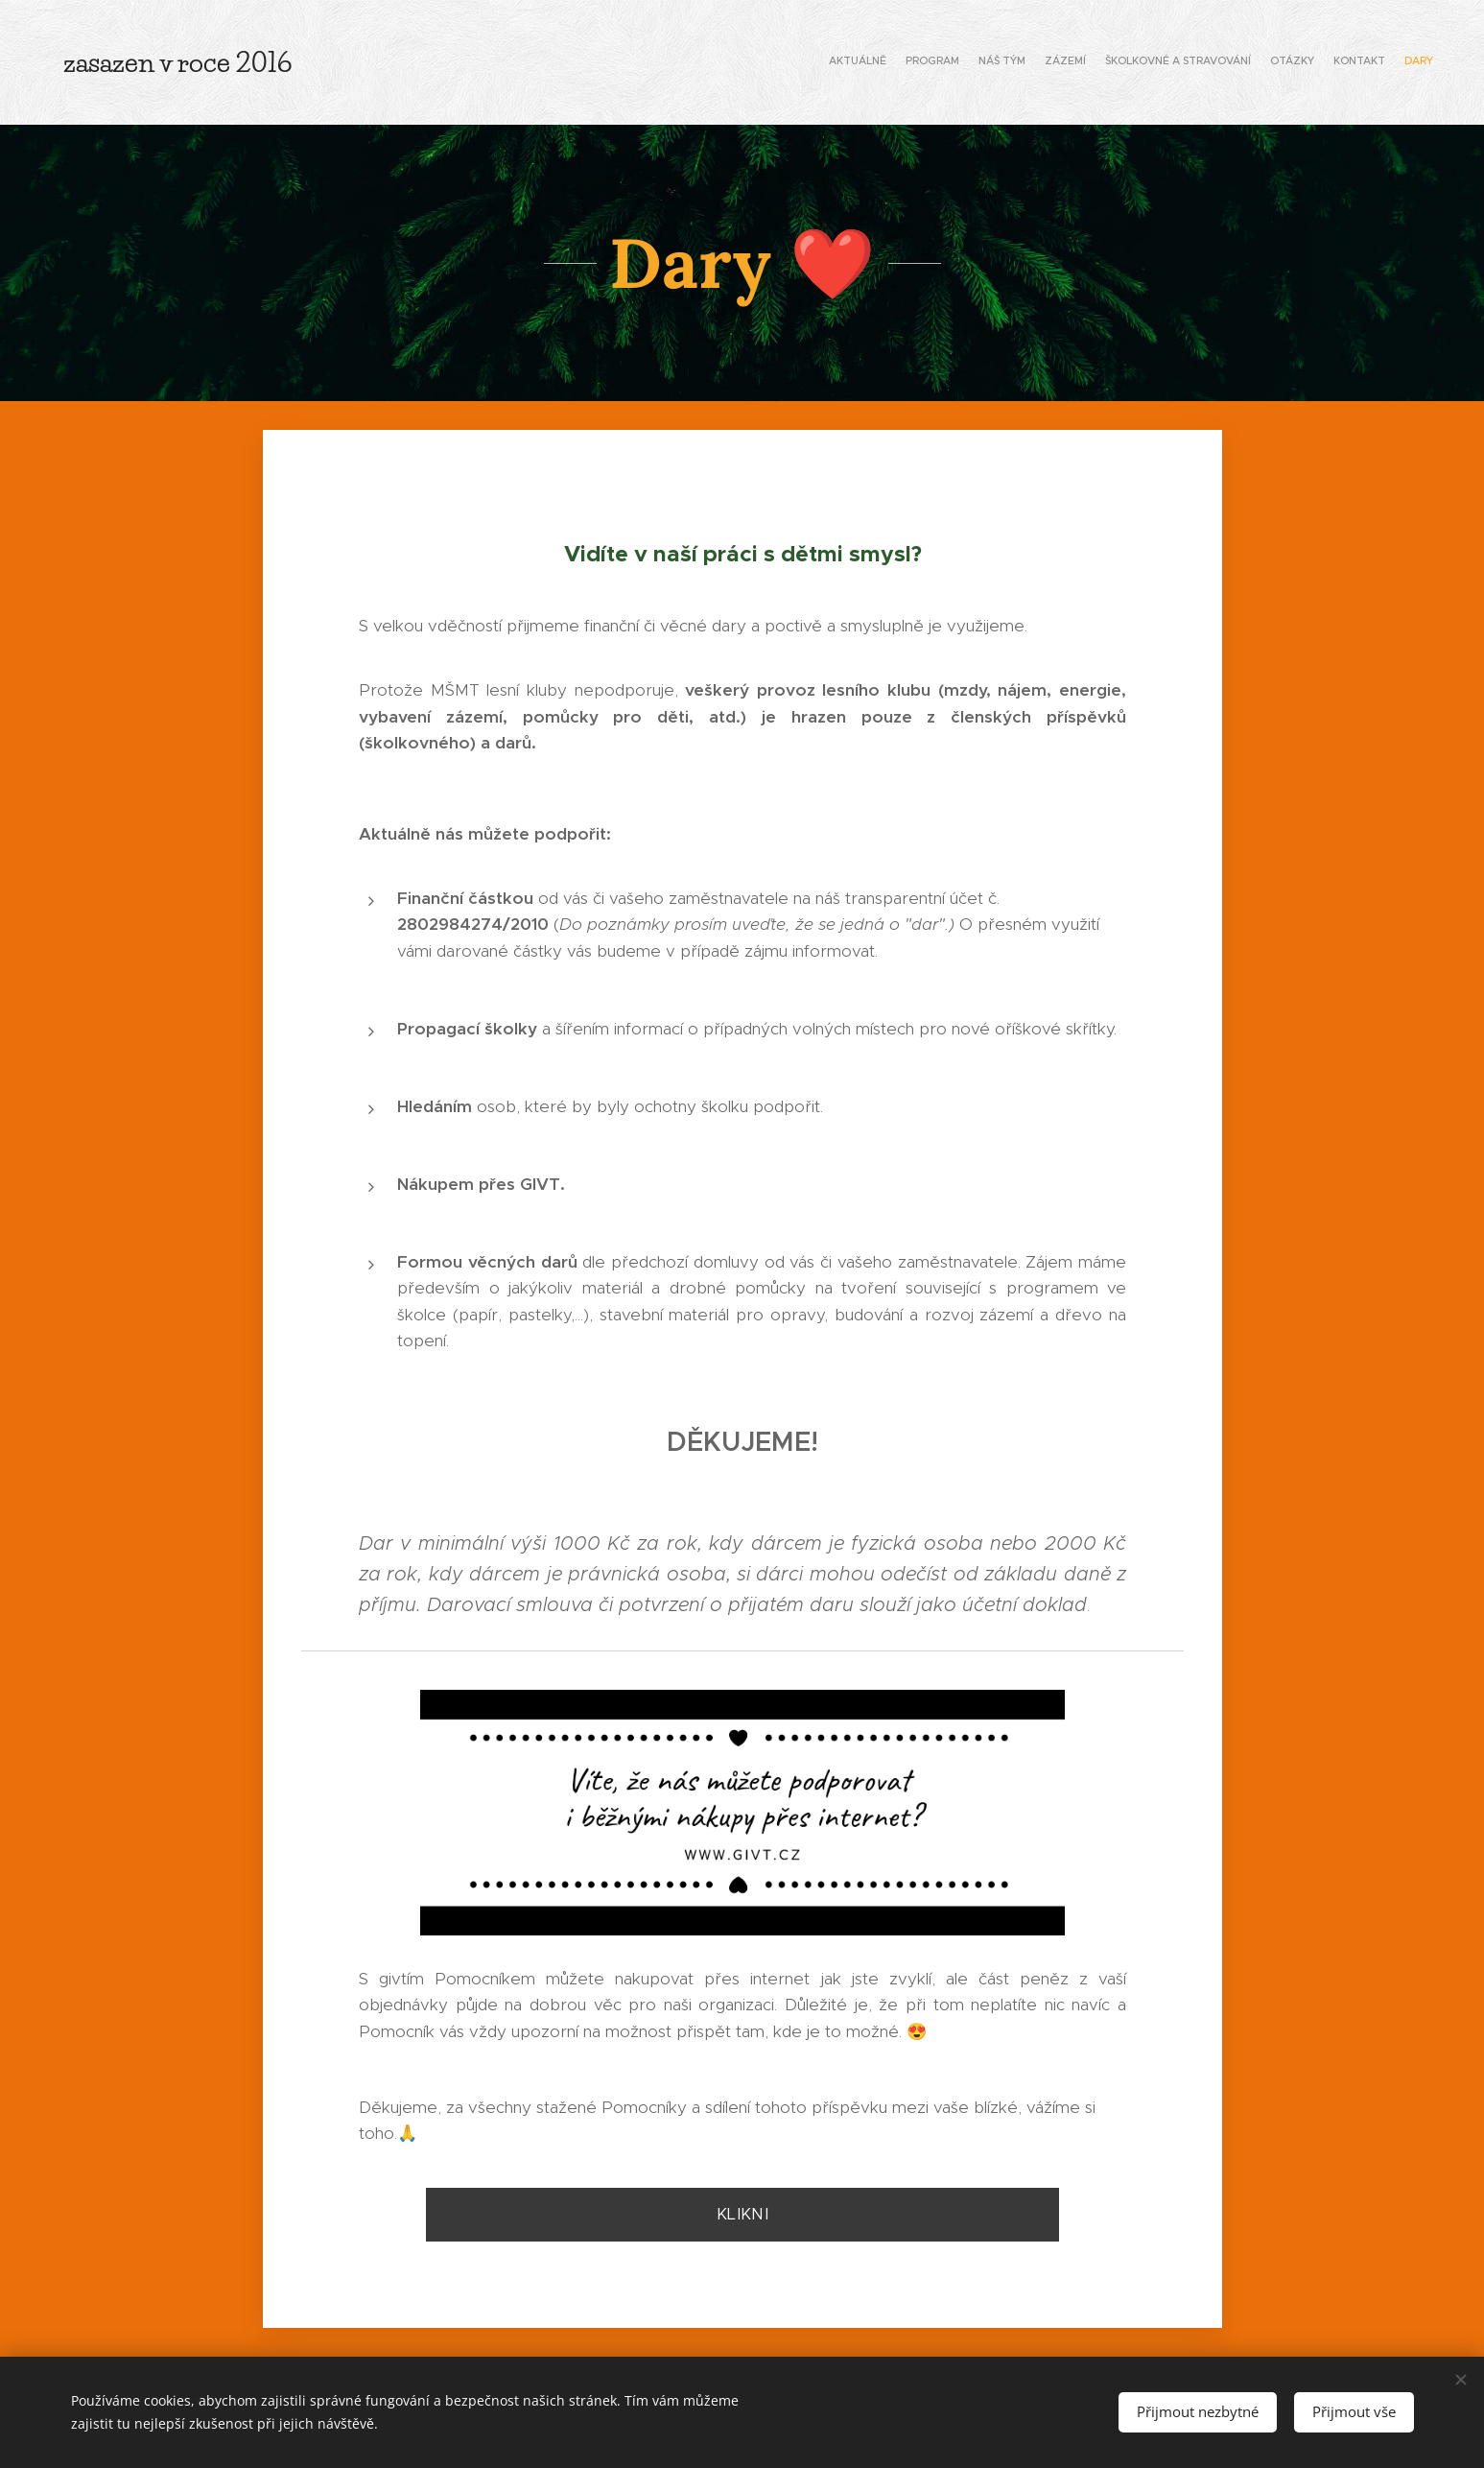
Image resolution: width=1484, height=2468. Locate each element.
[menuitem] (1301, 62)
